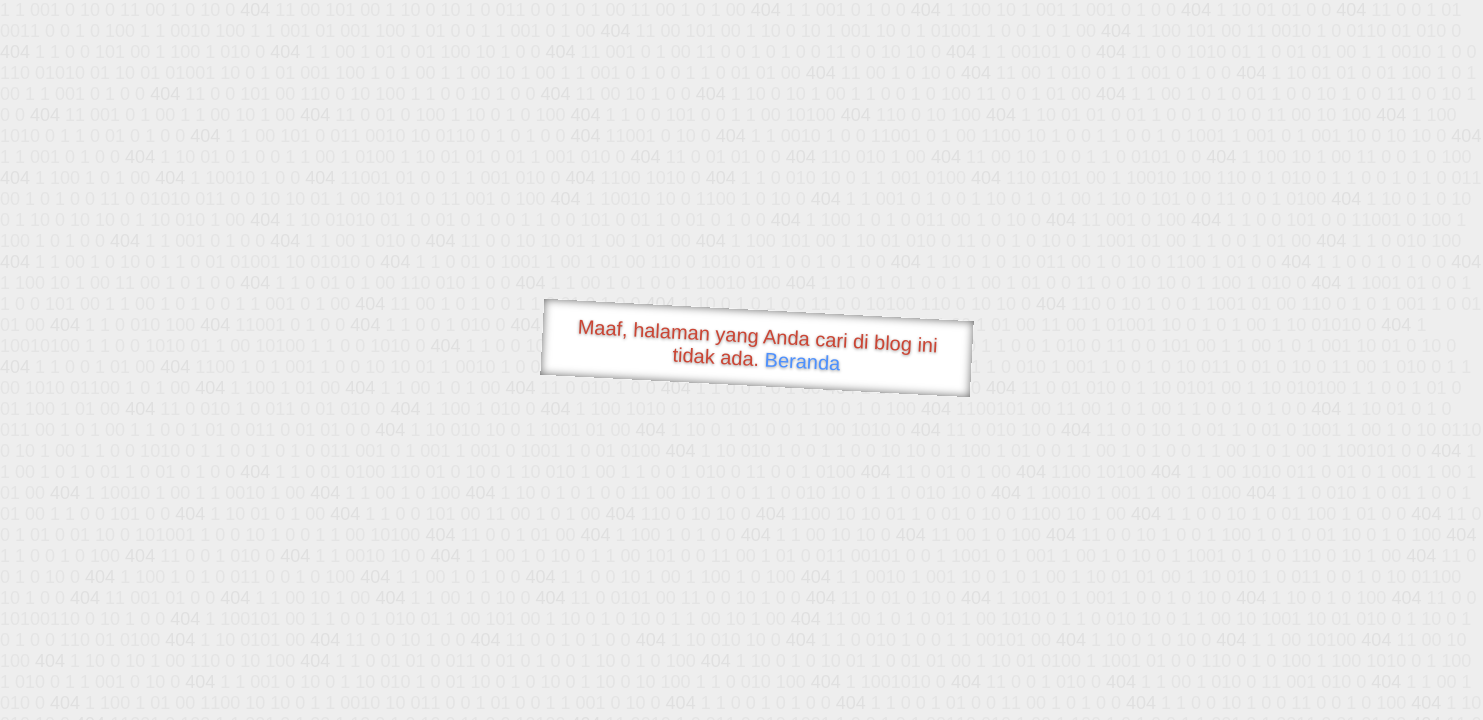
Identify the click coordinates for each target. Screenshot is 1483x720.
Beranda (802, 361)
